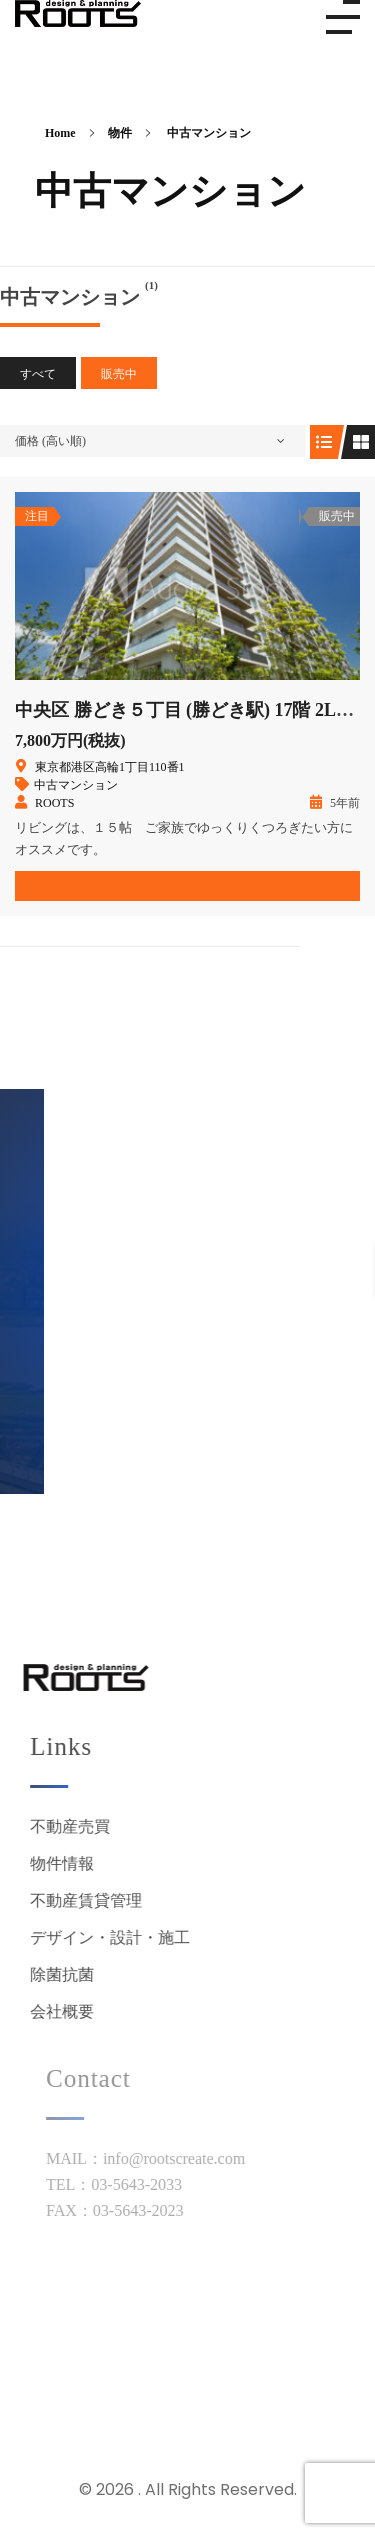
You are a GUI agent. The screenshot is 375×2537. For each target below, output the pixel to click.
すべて (38, 374)
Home (60, 133)
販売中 (119, 374)
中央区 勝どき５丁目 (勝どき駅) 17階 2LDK (189, 710)
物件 (120, 133)
